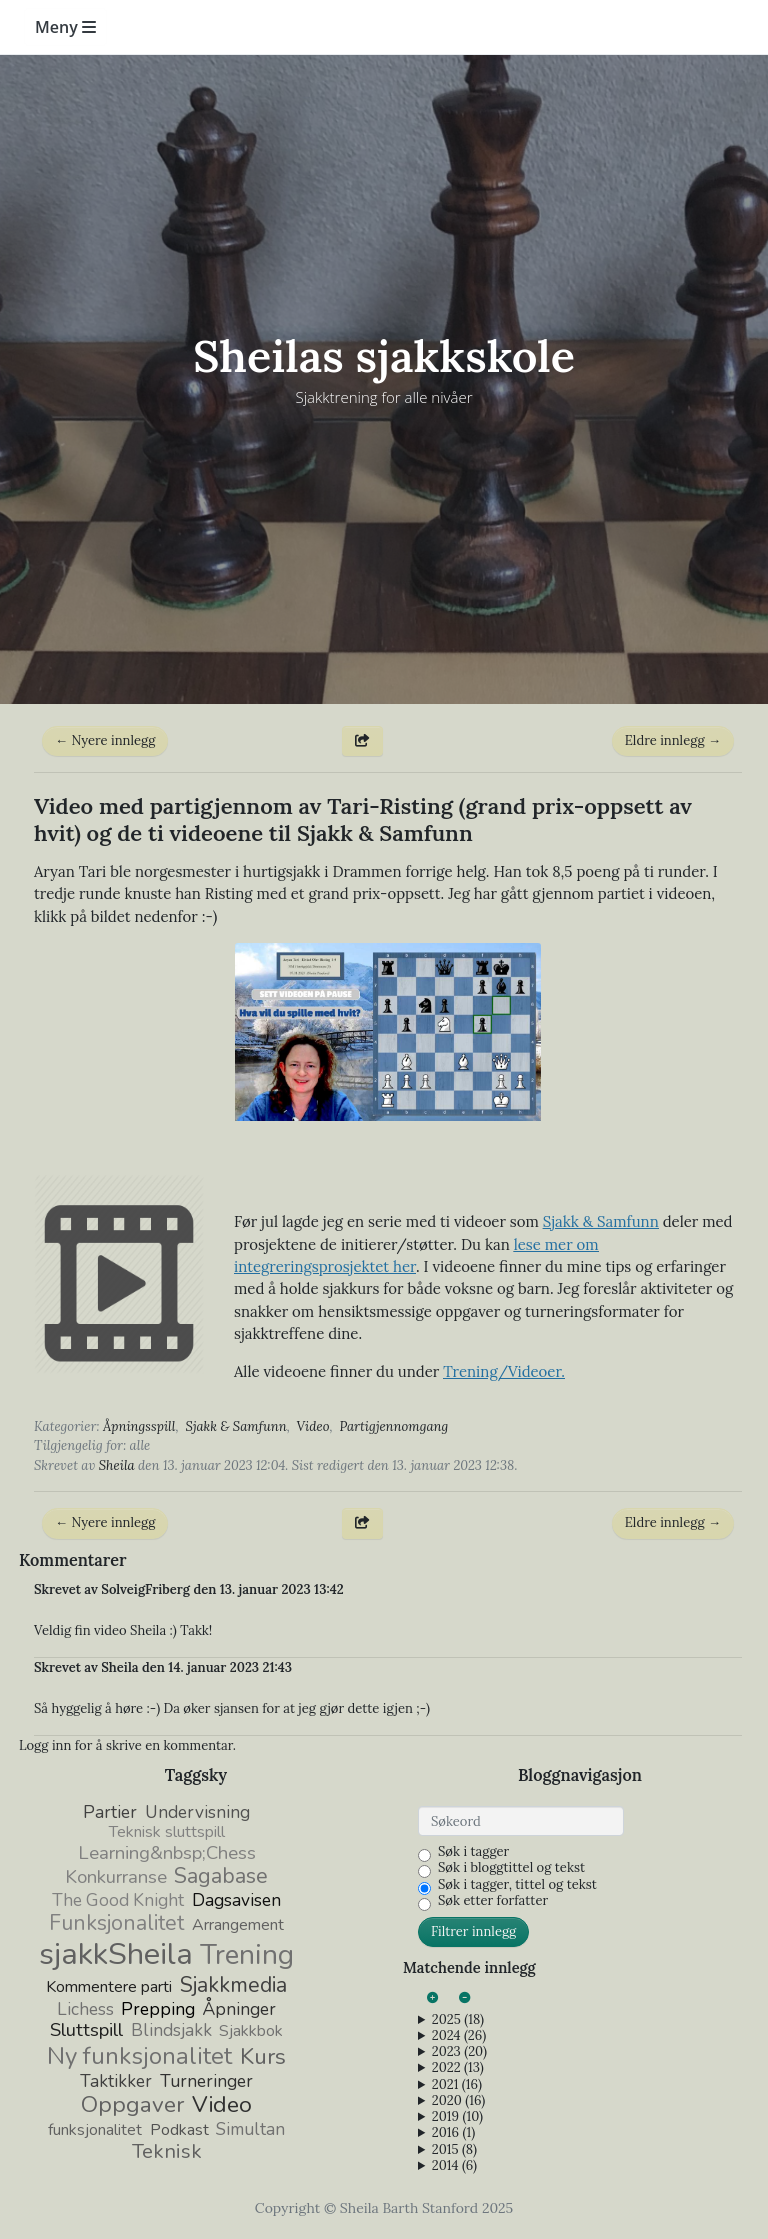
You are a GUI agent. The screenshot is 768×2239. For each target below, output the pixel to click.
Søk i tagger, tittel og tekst (517, 1885)
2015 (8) (454, 2150)
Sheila (117, 1465)
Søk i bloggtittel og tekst (511, 1868)
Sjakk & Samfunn (235, 1426)
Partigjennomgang (393, 1426)
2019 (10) (457, 2117)
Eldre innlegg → (673, 740)
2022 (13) (458, 2068)
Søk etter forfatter (493, 1901)
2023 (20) (459, 2052)
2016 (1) (453, 2133)
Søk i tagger (473, 1852)
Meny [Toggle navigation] (65, 27)
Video (313, 1426)
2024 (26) (459, 2036)
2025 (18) (458, 2020)
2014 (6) (454, 2166)
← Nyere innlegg (105, 740)
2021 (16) (457, 2085)
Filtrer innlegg (473, 1931)
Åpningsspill (139, 1426)
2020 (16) (458, 2101)
